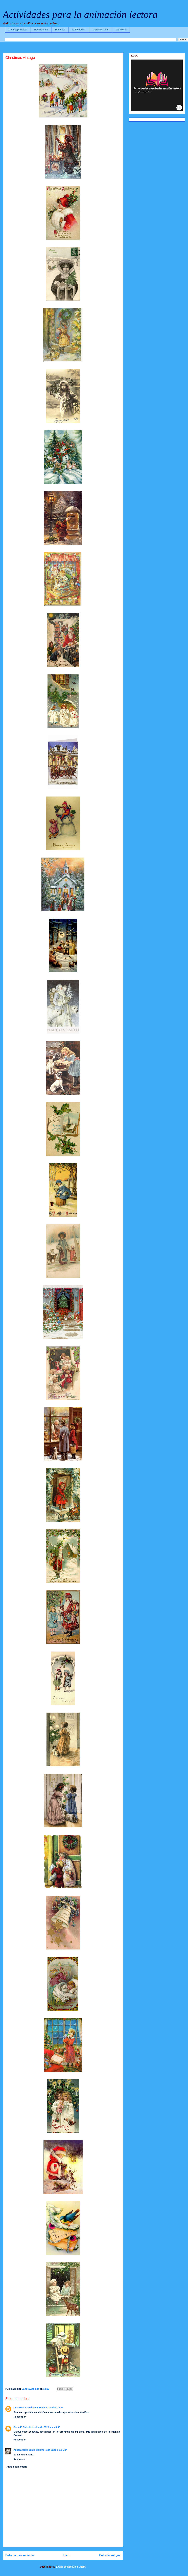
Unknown (18, 2407)
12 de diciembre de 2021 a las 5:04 (48, 2450)
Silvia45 (17, 2427)
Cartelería (121, 29)
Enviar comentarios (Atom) (71, 2566)
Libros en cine (100, 29)
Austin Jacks (20, 2450)
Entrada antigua (110, 2555)
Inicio (66, 2555)
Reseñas (60, 29)
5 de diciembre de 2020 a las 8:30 (41, 2427)
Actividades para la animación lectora (80, 14)
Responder (19, 2416)
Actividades (78, 29)
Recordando (41, 29)
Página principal (18, 29)
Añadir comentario (17, 2466)
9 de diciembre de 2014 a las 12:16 (44, 2407)
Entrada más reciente (19, 2555)
